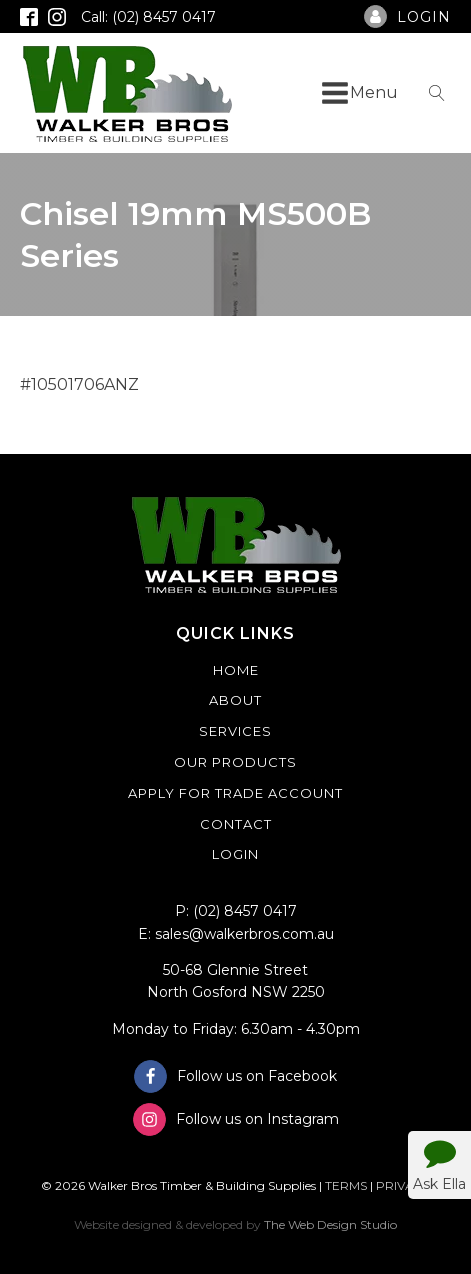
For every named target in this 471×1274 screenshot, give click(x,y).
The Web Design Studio (330, 1224)
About (235, 700)
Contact (236, 824)
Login (235, 854)
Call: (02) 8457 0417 (148, 17)
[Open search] (437, 93)
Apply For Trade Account (235, 793)
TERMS (346, 1185)
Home (236, 670)
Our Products (235, 762)
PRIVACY (403, 1185)
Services (235, 731)
